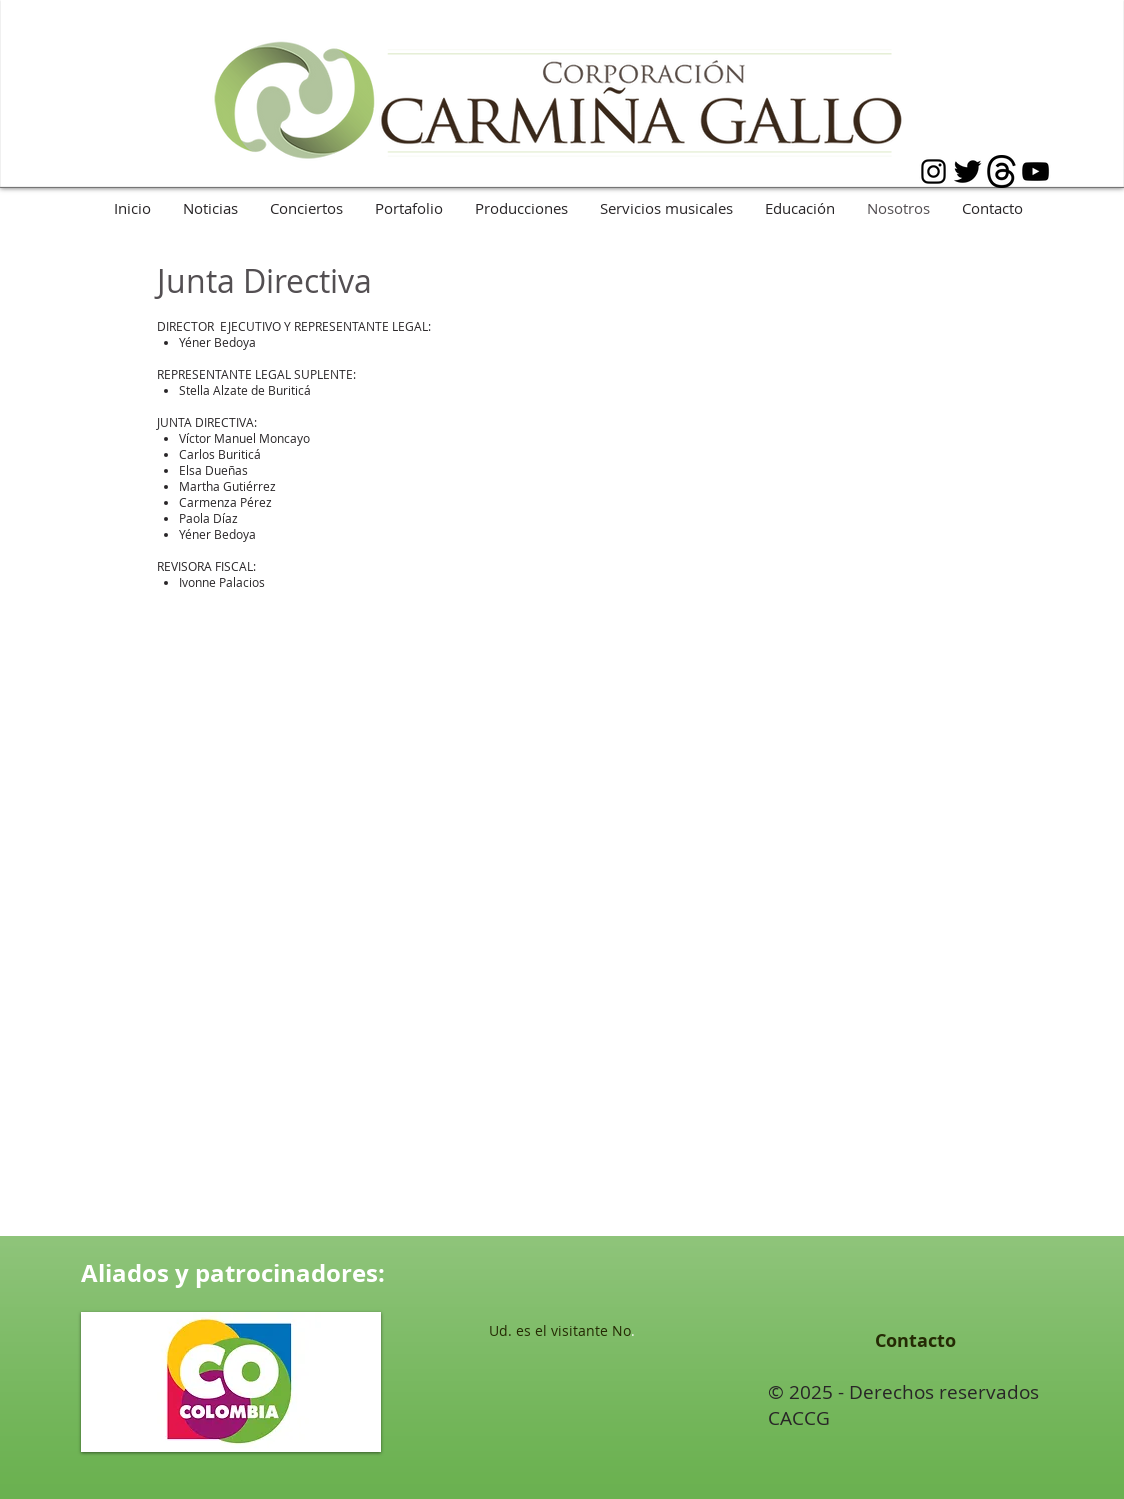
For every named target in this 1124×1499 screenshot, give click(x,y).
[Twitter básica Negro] (967, 171)
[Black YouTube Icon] (1035, 171)
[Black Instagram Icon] (933, 171)
